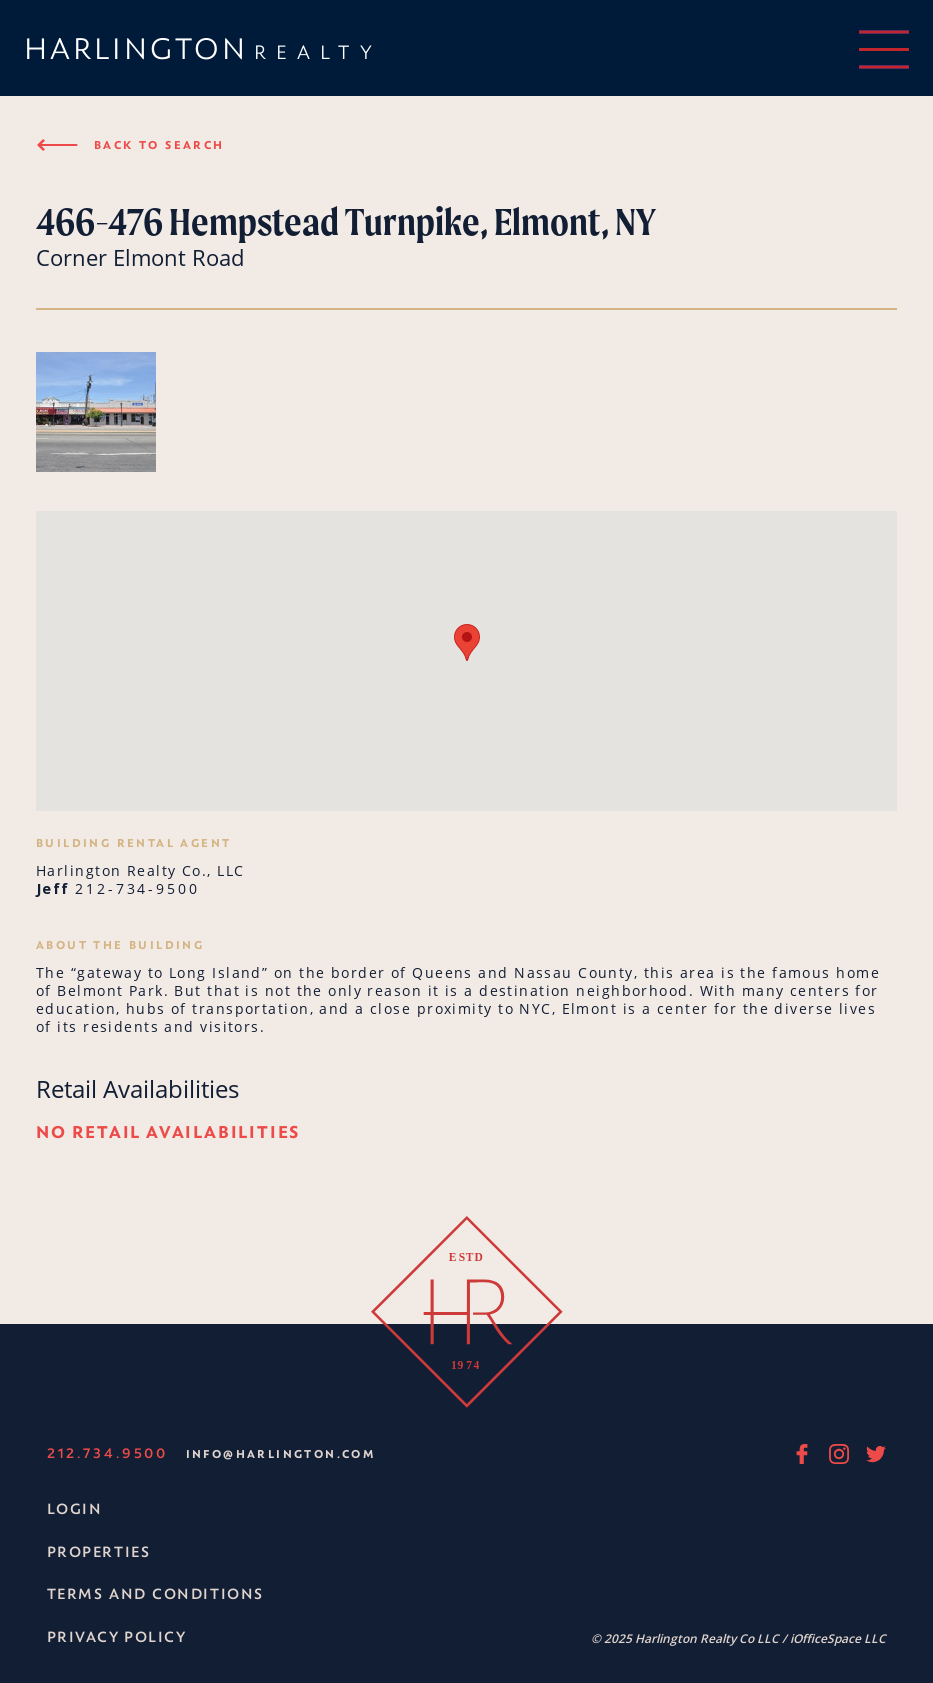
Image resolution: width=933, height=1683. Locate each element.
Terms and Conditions (155, 1593)
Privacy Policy (117, 1636)
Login (75, 1508)
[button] (467, 642)
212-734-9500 (137, 888)
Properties (99, 1551)
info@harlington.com (281, 1453)
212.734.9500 (108, 1452)
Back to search (130, 144)
